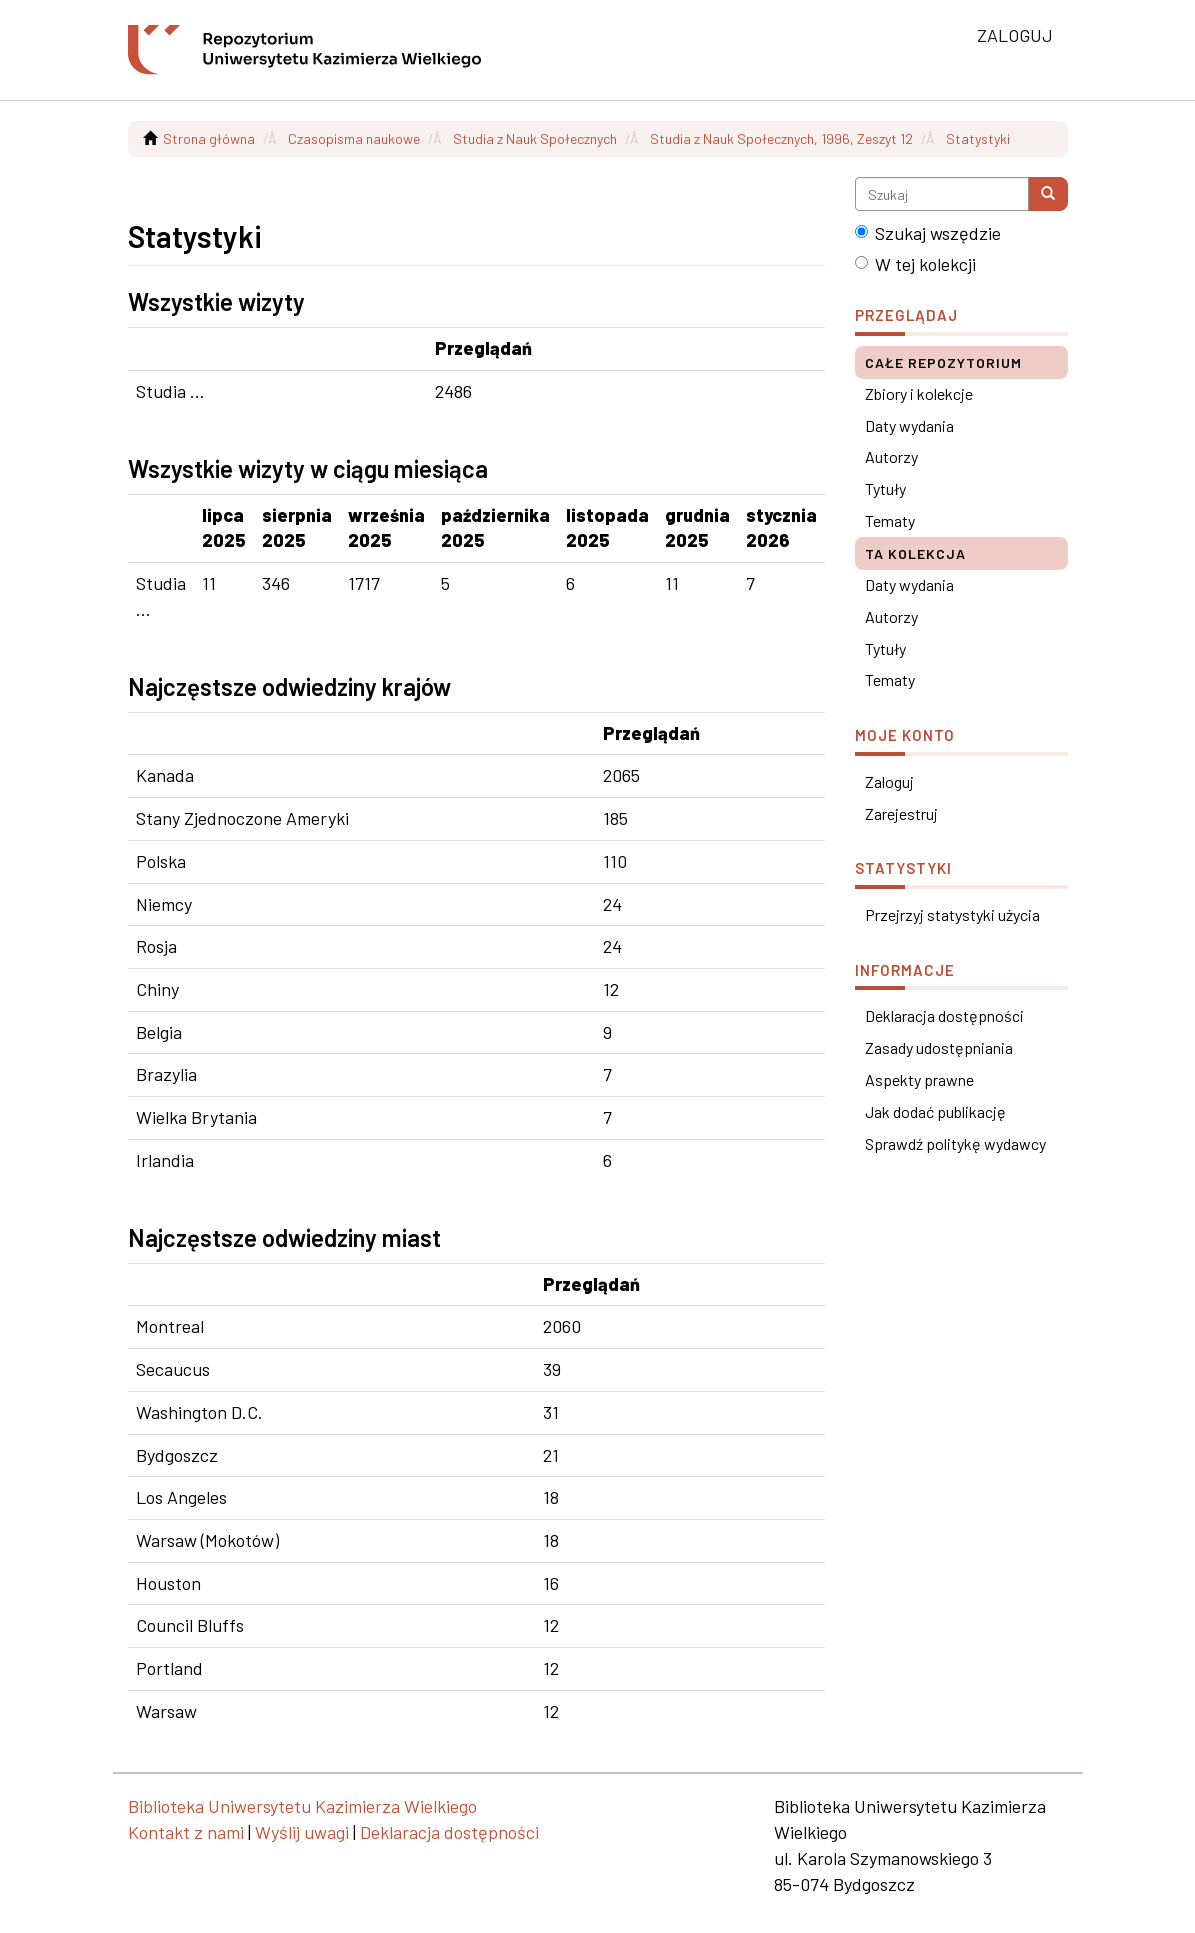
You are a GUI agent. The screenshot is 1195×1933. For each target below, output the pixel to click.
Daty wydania (909, 425)
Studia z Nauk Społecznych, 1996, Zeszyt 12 (781, 138)
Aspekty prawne (919, 1079)
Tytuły (885, 488)
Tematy (890, 520)
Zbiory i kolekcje (919, 393)
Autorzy (891, 456)
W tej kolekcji (915, 264)
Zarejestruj (901, 813)
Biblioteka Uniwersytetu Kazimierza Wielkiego (302, 1806)
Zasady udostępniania (939, 1047)
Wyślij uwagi (302, 1832)
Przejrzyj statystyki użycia (952, 914)
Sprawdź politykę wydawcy (955, 1143)
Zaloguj (889, 781)
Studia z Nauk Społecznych (535, 138)
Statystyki (978, 138)
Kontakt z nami (186, 1832)
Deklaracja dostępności (944, 1015)
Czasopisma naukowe (354, 138)
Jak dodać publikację (935, 1111)
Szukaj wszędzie (928, 233)
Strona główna (209, 138)
